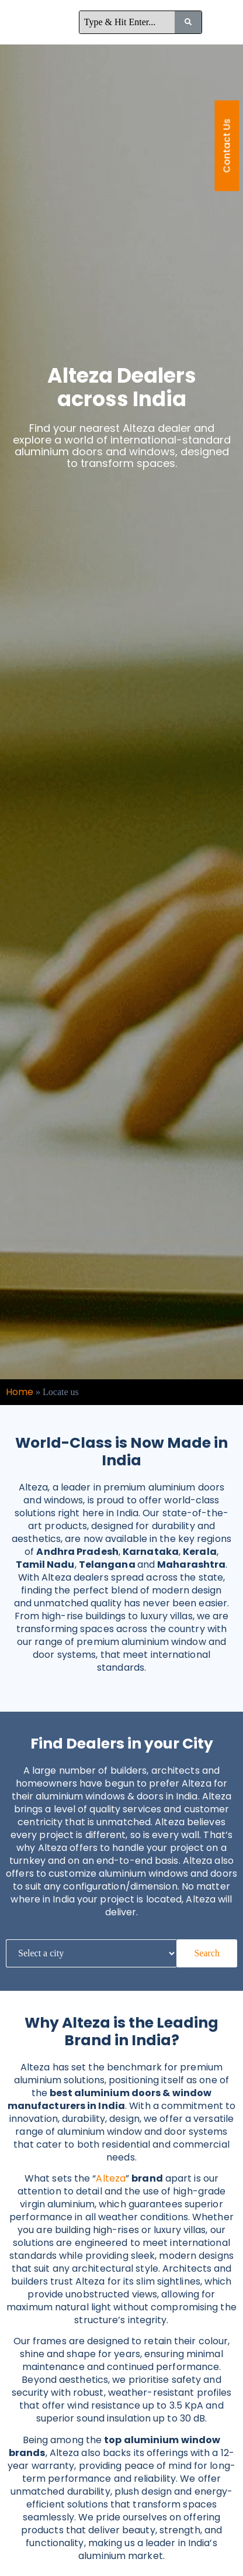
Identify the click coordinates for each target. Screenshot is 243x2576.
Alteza (111, 2178)
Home (19, 1392)
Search (207, 1953)
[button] (227, 22)
